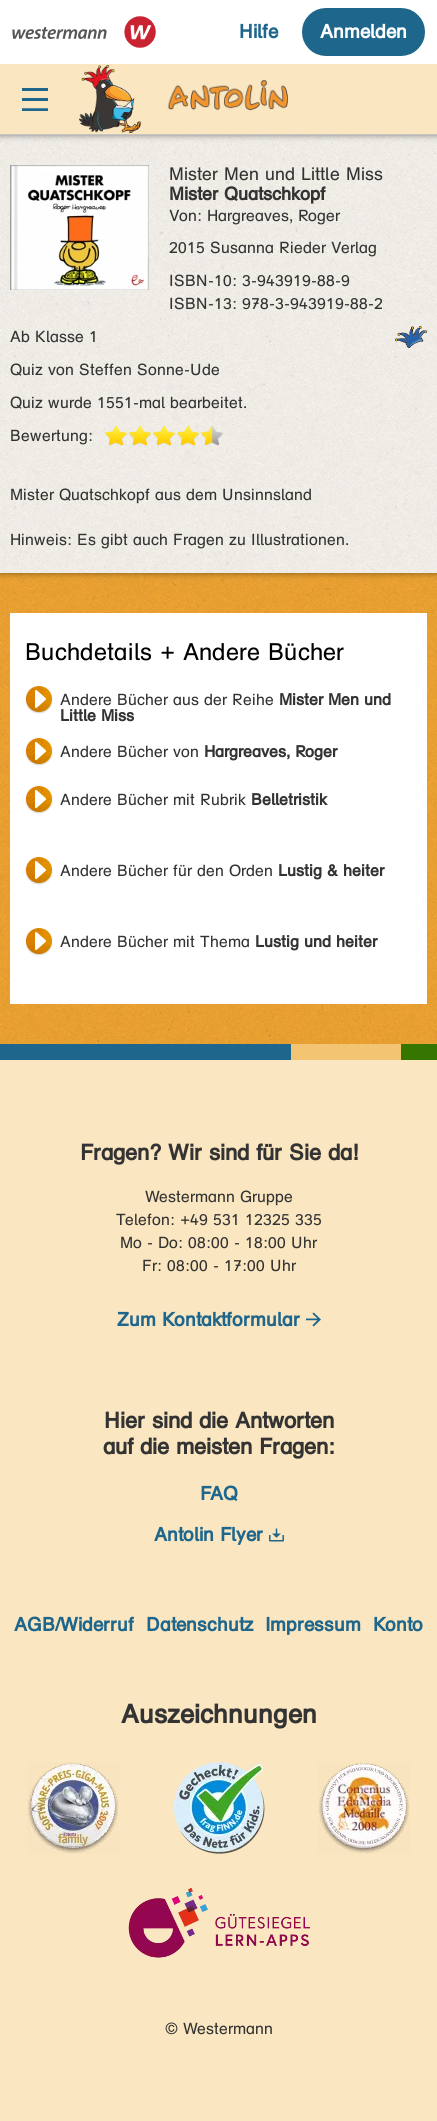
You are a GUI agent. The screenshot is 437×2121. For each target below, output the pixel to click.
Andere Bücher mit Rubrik (193, 799)
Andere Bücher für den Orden (222, 870)
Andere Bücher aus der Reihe (225, 702)
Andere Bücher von (198, 751)
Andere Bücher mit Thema (218, 941)
